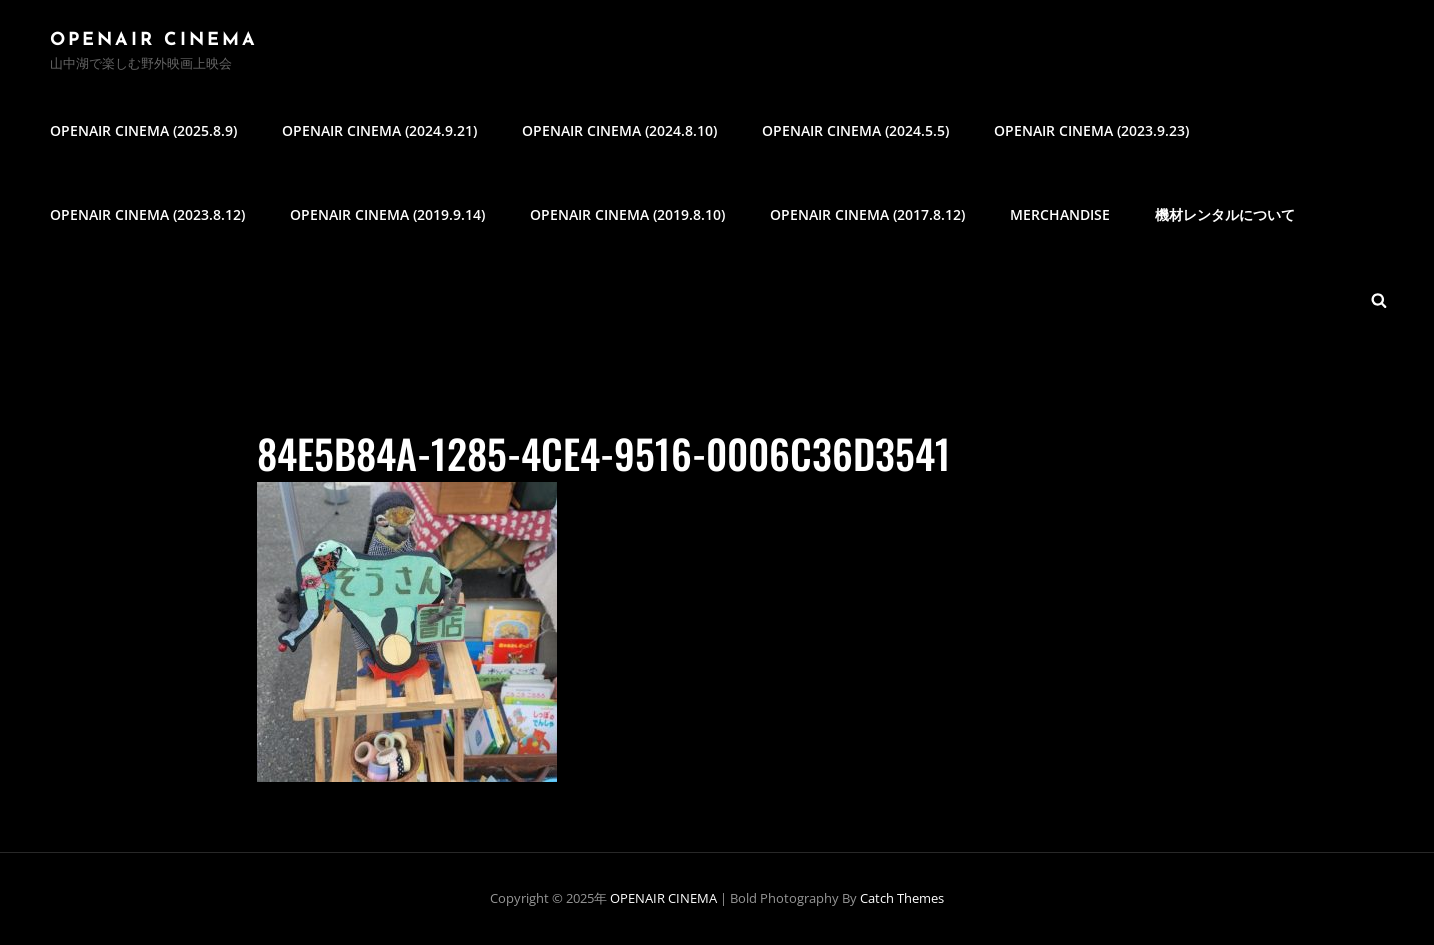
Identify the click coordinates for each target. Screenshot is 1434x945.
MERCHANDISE (1060, 214)
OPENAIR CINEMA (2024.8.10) (619, 130)
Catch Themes (902, 898)
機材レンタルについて (1225, 214)
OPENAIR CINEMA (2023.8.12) (147, 214)
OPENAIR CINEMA (154, 40)
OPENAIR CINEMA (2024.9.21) (379, 130)
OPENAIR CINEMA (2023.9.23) (1091, 130)
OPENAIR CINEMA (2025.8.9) (143, 130)
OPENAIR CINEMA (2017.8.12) (867, 214)
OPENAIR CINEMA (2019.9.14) (387, 214)
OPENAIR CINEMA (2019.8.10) (627, 214)
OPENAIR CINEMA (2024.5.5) (855, 130)
